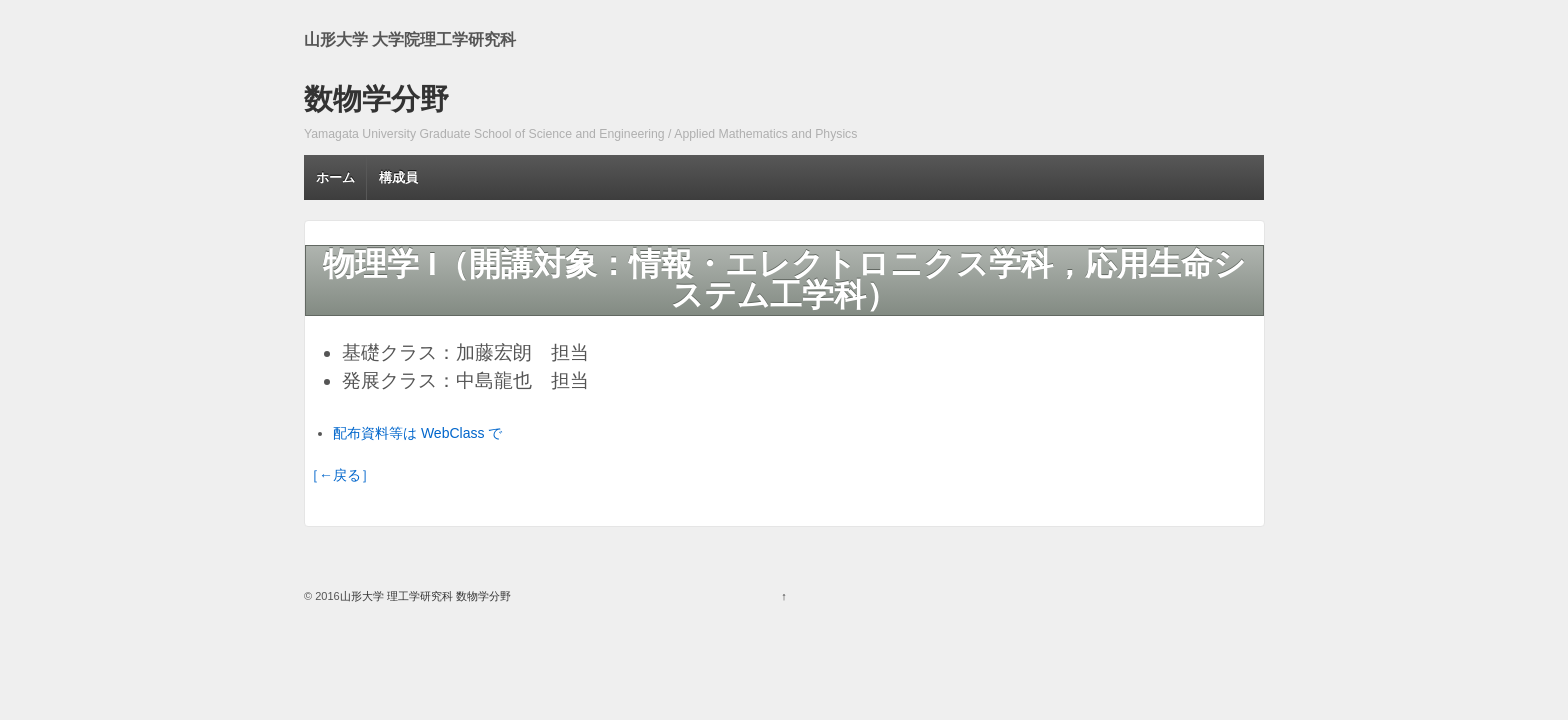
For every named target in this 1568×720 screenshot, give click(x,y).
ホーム (335, 177)
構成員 (398, 177)
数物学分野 (376, 99)
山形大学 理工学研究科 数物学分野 (425, 596)
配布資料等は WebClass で (417, 433)
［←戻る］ (340, 475)
